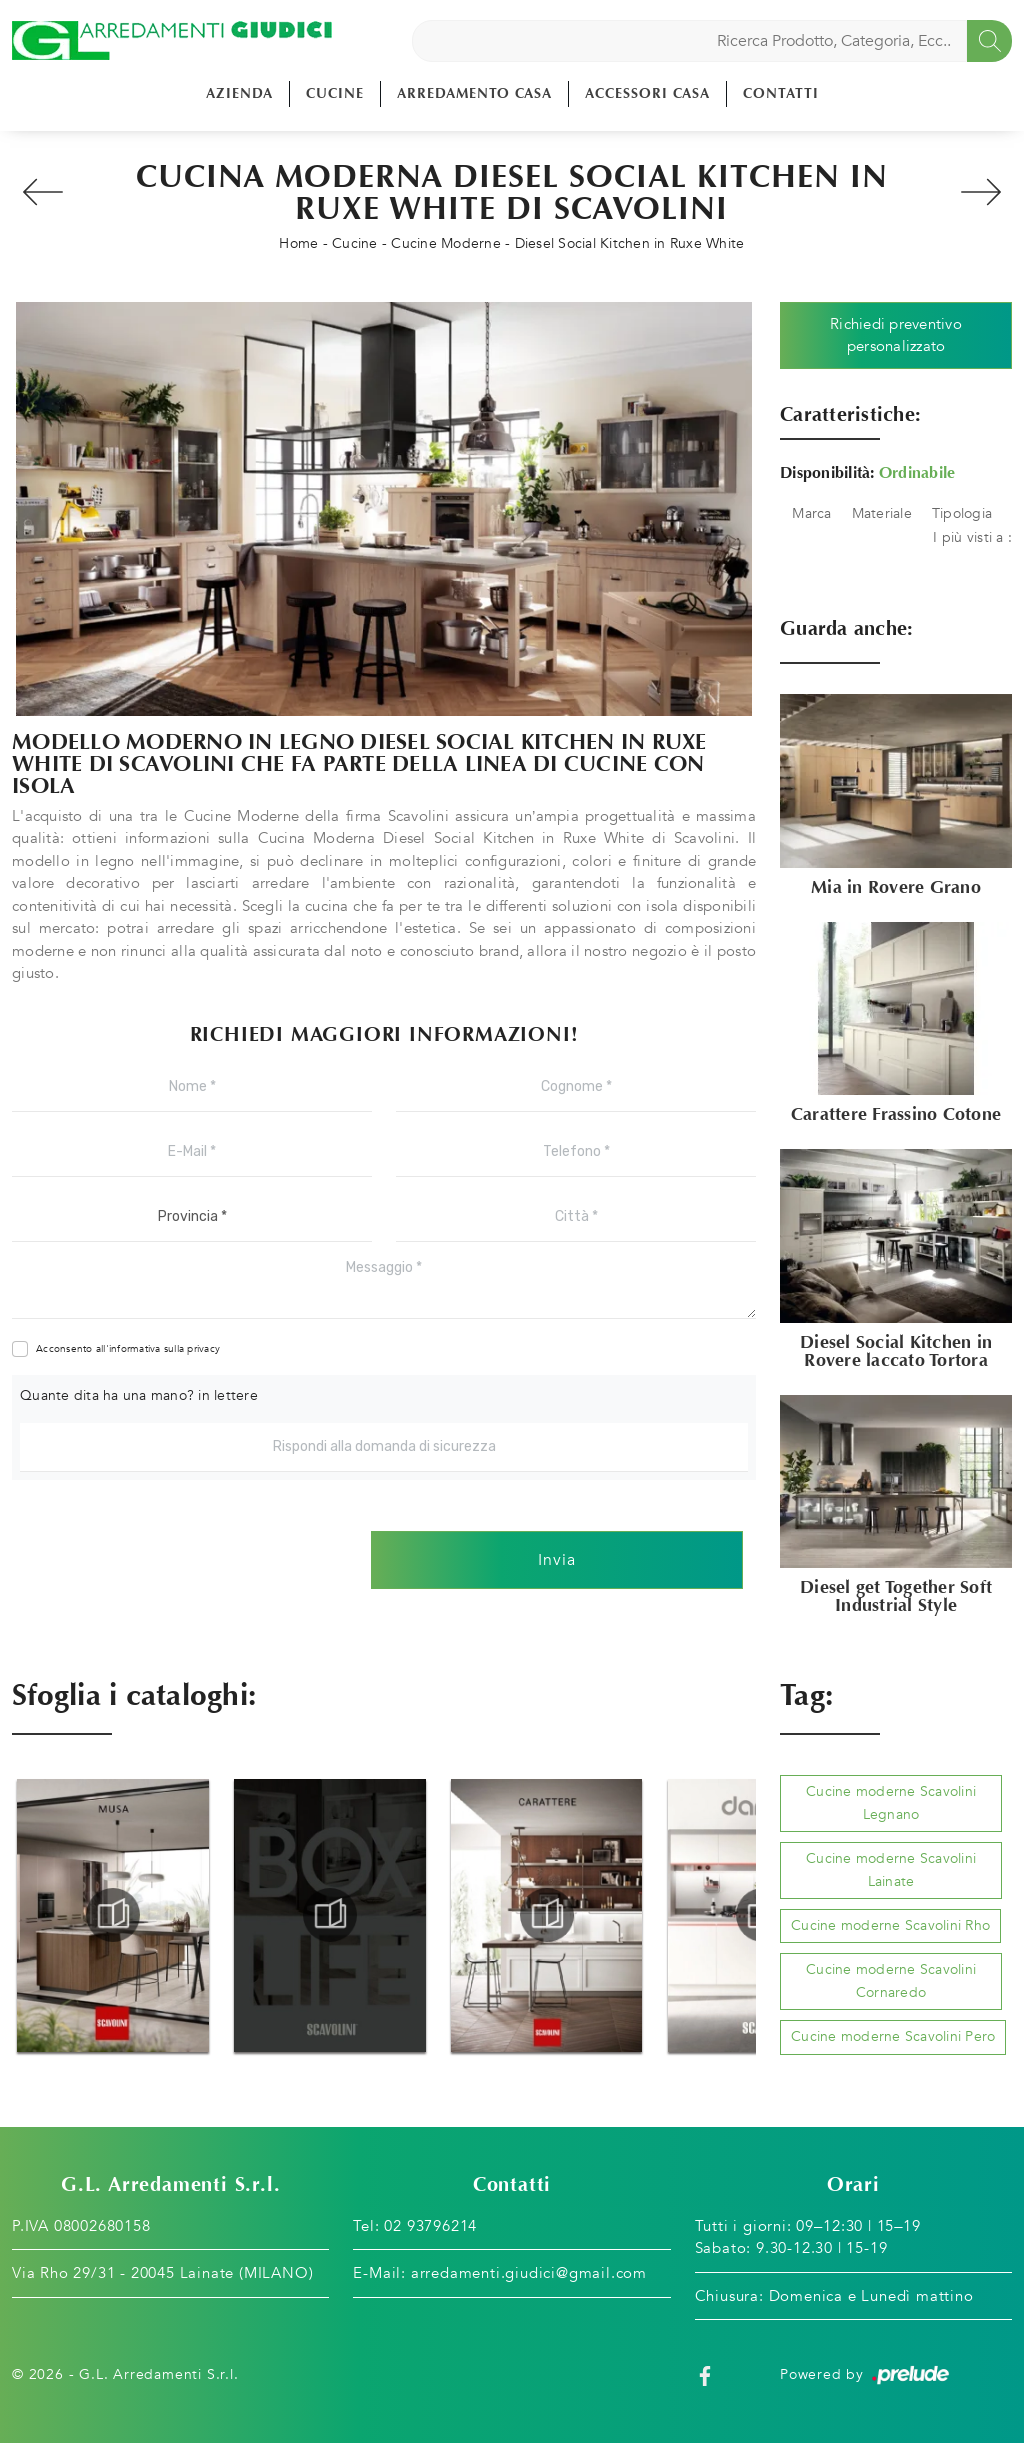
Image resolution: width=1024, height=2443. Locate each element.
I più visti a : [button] (972, 537)
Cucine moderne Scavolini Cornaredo (891, 1980)
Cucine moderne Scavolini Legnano (891, 1802)
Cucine (335, 93)
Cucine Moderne (446, 243)
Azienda (239, 93)
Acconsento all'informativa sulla (128, 1349)
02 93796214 (430, 2226)
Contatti (781, 93)
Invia (557, 1560)
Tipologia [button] (962, 513)
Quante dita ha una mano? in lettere (139, 1395)
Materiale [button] (882, 513)
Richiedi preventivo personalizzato (896, 335)
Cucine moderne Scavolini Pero (893, 2036)
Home (298, 243)
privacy (203, 1349)
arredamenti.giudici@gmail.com (529, 2273)
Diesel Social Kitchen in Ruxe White (630, 243)
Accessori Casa (647, 93)
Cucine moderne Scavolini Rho (890, 1925)
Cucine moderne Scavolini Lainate (891, 1869)
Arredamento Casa (474, 93)
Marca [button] (811, 513)
